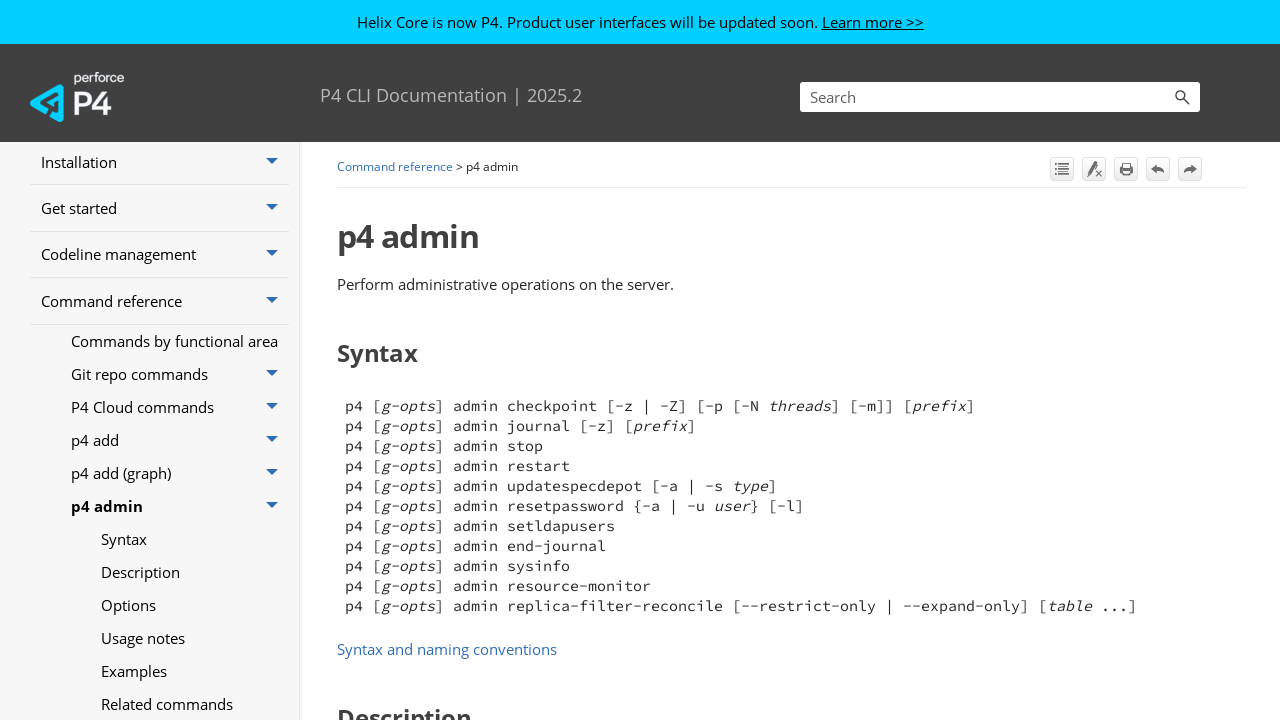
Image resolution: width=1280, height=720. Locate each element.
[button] (1182, 97)
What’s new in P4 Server (165, 212)
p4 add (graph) (180, 570)
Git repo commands (180, 471)
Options (128, 702)
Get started (165, 305)
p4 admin (180, 603)
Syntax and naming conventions (447, 649)
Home (62, 166)
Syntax (124, 636)
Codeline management (165, 352)
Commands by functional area (174, 438)
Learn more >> (873, 22)
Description (140, 669)
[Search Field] (1000, 97)
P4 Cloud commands (180, 504)
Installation (165, 259)
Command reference (165, 398)
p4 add (180, 537)
